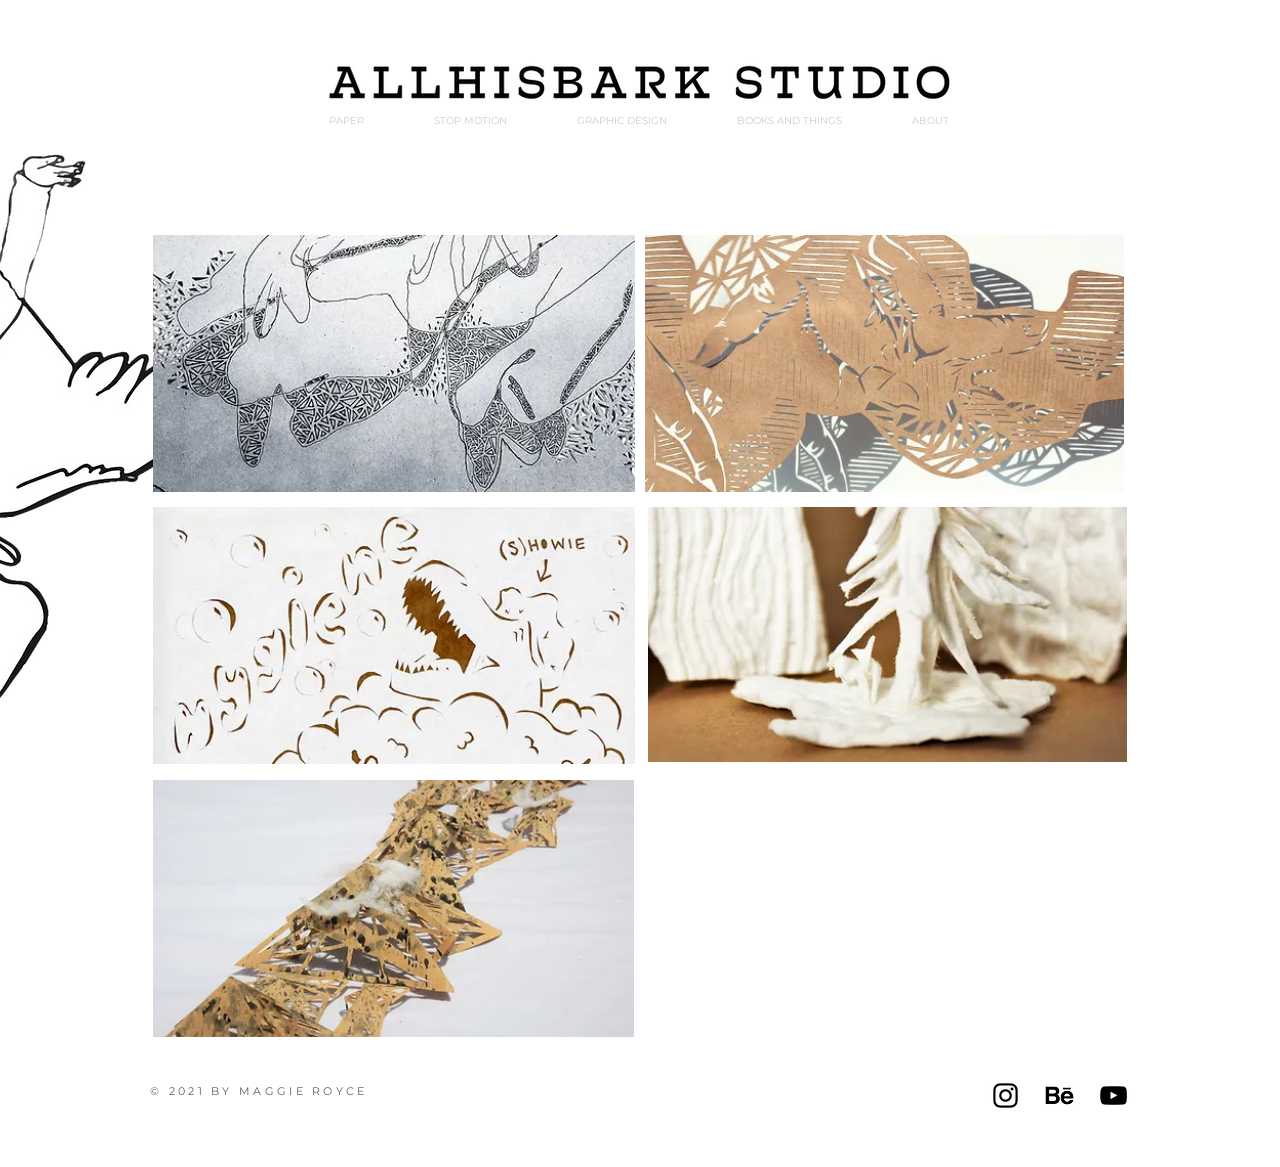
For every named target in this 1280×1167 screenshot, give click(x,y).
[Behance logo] (1059, 1095)
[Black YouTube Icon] (1113, 1095)
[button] (930, 120)
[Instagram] (1005, 1095)
